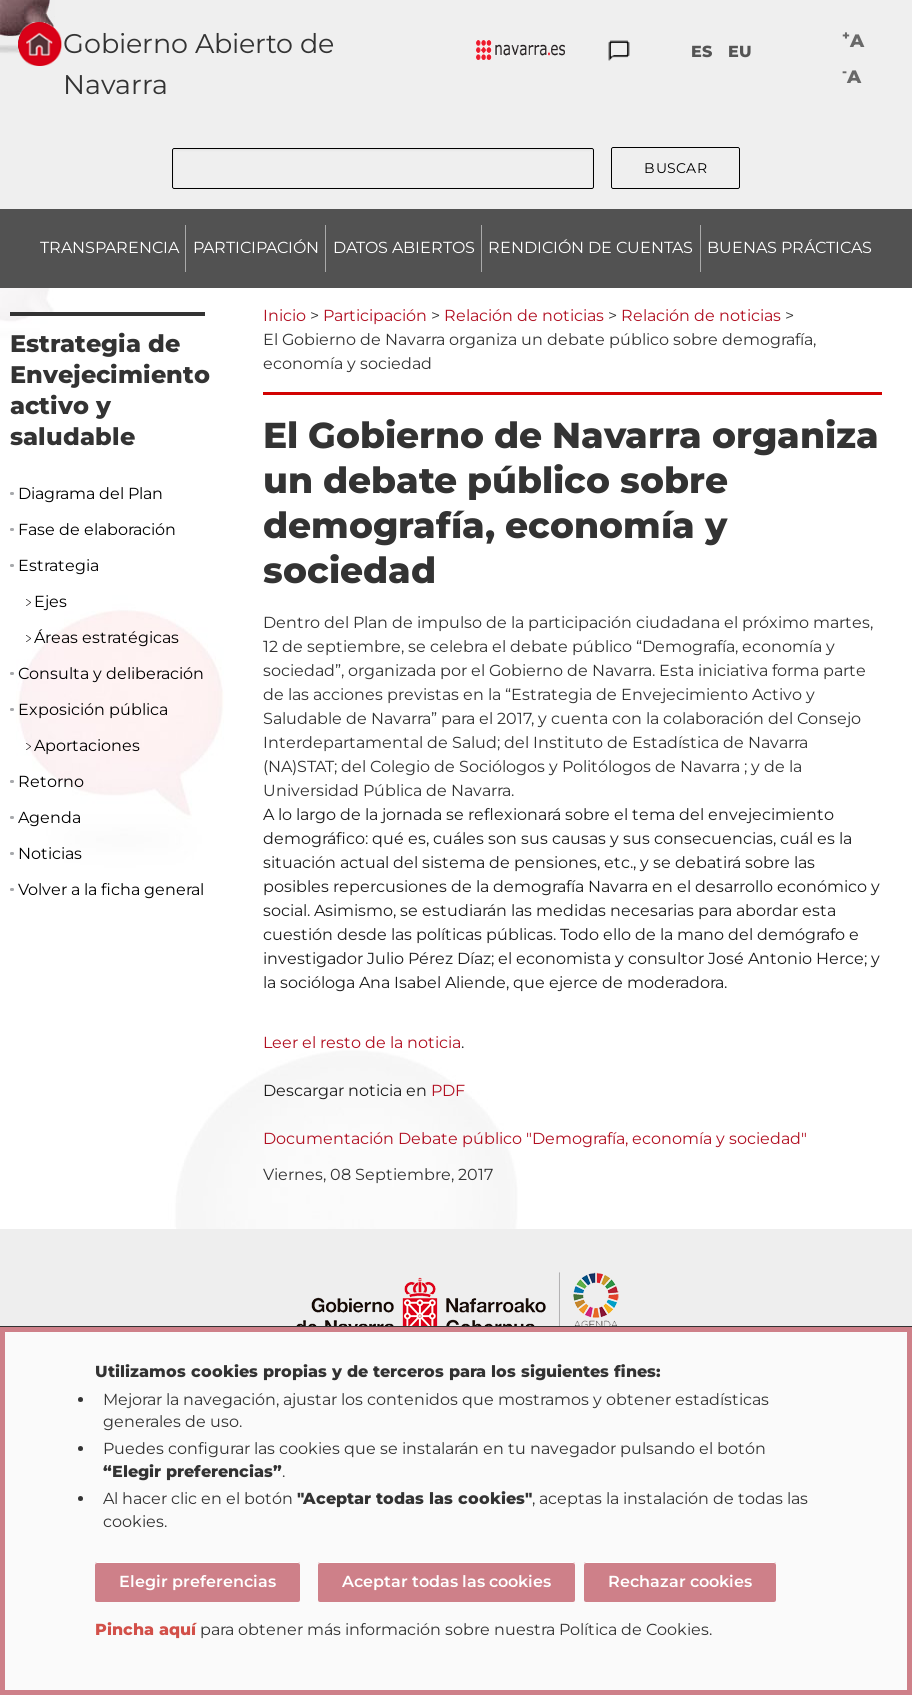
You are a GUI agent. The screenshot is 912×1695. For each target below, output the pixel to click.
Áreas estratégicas (106, 637)
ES (701, 51)
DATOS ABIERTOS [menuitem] (404, 247)
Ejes (50, 601)
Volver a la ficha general (111, 889)
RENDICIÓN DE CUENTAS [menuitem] (590, 247)
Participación (375, 315)
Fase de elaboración (97, 529)
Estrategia (58, 565)
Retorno (51, 781)
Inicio (284, 315)
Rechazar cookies (680, 1581)
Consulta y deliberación (111, 673)
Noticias (50, 853)
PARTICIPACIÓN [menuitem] (256, 247)
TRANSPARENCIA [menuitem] (109, 247)
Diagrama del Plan (90, 493)
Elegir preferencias (197, 1581)
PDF (448, 1090)
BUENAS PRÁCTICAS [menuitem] (789, 247)
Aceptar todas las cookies (446, 1581)
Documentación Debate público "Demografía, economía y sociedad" (535, 1138)
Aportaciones (87, 745)
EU (740, 51)
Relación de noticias (524, 315)
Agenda (49, 817)
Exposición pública (93, 709)
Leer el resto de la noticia (362, 1042)
